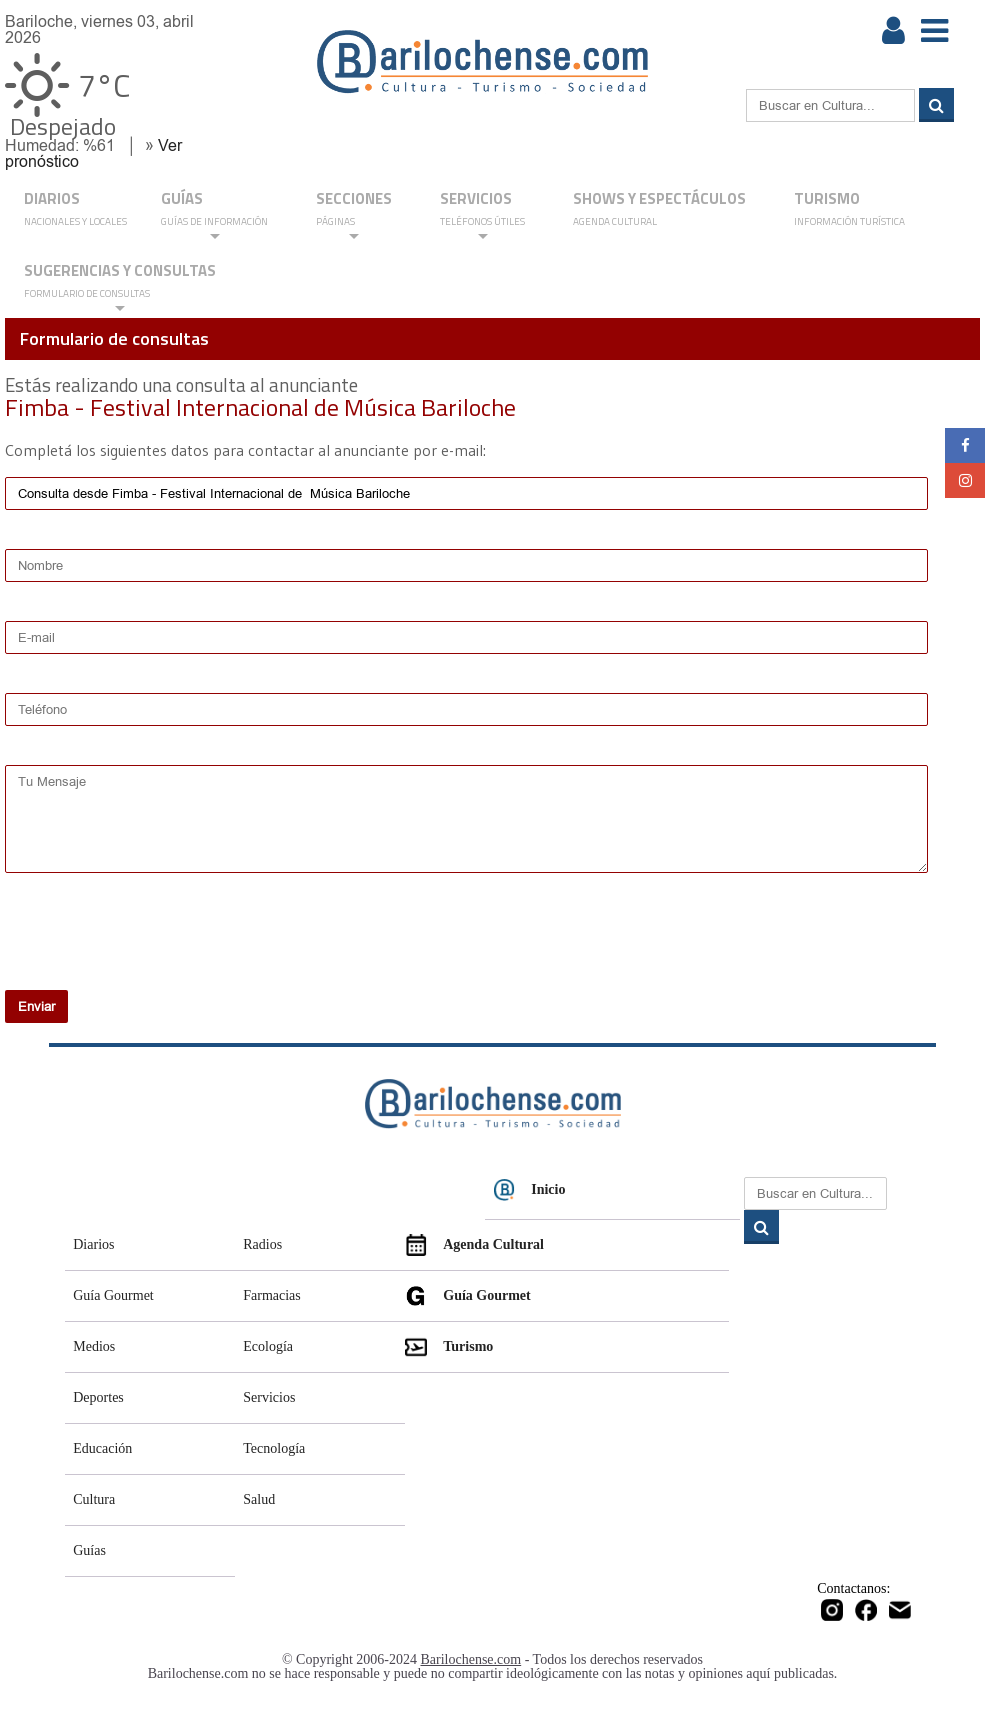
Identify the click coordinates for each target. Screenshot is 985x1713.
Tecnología (274, 1448)
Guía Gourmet (113, 1295)
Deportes (98, 1397)
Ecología (268, 1346)
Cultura (94, 1499)
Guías (89, 1550)
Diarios (93, 1244)
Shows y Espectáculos (659, 210)
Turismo (849, 210)
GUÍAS (214, 215)
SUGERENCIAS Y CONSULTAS (120, 287)
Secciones (354, 215)
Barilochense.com (471, 1659)
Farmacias (272, 1295)
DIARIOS (75, 210)
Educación (102, 1448)
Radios (262, 1244)
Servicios (269, 1397)
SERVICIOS (482, 215)
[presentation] (134, 945)
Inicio (529, 1190)
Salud (259, 1499)
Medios (94, 1346)
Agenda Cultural (474, 1245)
